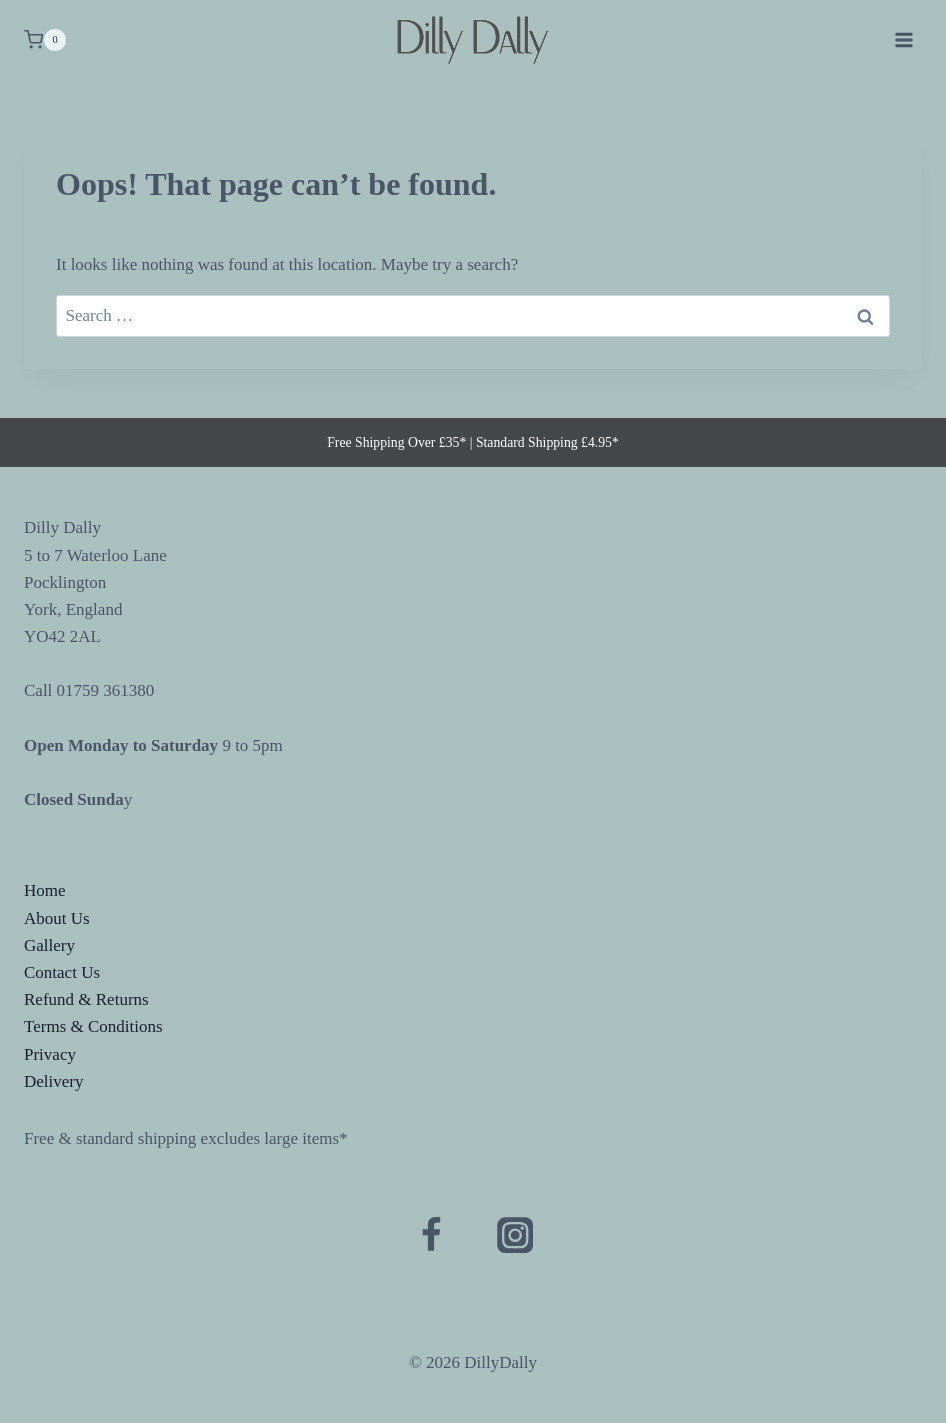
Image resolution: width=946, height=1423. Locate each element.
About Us (57, 918)
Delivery (53, 1081)
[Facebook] (431, 1235)
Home (45, 890)
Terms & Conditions (93, 1026)
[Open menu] (903, 39)
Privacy (50, 1054)
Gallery (49, 945)
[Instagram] (514, 1235)
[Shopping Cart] (45, 40)
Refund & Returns (86, 999)
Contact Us (62, 972)
